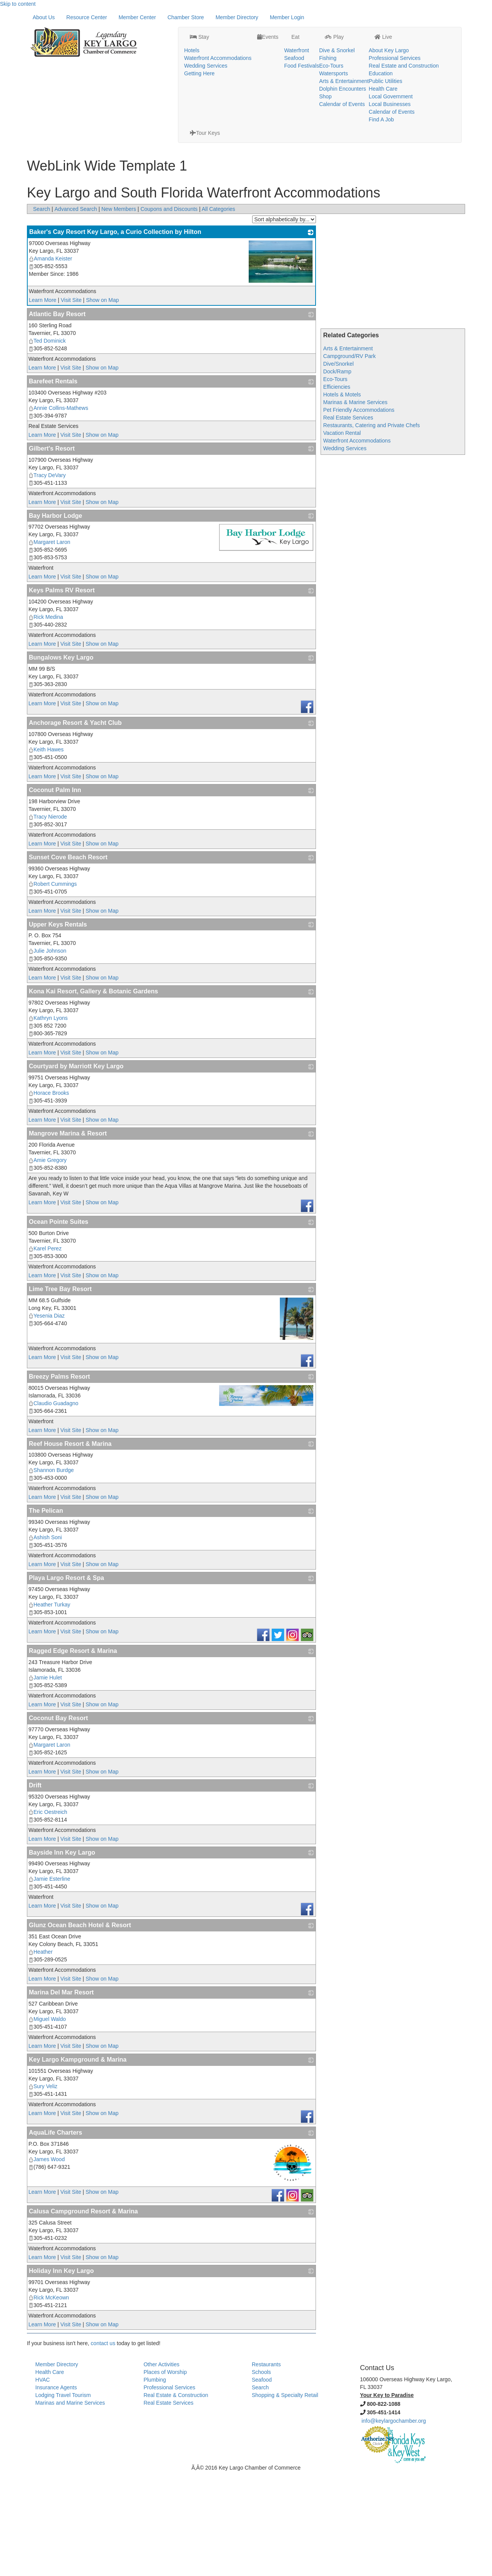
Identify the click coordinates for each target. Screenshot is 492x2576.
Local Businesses (371, 85)
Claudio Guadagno (53, 1508)
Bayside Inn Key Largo (62, 1957)
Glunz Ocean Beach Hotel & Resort (80, 2029)
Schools (261, 2476)
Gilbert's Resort (52, 553)
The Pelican (46, 1615)
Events (248, 18)
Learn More (43, 404)
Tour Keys (440, 18)
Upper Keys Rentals (58, 1029)
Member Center (137, 122)
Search (41, 313)
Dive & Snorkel (318, 31)
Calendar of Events (323, 85)
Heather (40, 2056)
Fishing (308, 39)
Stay (180, 18)
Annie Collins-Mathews (58, 512)
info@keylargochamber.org (393, 2525)
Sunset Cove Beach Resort (68, 961)
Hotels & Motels (342, 499)
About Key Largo (370, 31)
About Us (44, 122)
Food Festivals (282, 46)
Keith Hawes (46, 854)
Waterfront (277, 31)
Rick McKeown (48, 2402)
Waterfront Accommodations (198, 39)
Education (362, 54)
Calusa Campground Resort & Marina (83, 2315)
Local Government (372, 77)
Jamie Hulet (45, 1782)
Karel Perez (45, 1353)
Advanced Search (76, 313)
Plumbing (154, 2484)
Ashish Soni (45, 1642)
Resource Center (86, 122)
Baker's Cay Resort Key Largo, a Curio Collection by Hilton (115, 336)
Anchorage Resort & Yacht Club (75, 827)
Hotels (172, 31)
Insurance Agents (56, 2492)
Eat (275, 18)
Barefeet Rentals (53, 485)
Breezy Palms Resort (59, 1481)
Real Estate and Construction (385, 46)
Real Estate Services (348, 522)
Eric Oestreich (47, 1916)
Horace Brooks (48, 1197)
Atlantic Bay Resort (57, 418)
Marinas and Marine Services (70, 2507)
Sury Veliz (42, 2191)
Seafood (275, 39)
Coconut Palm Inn (55, 894)
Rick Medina (45, 721)
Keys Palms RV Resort (62, 694)
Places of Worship (165, 2476)
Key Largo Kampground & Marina (77, 2164)
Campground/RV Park (349, 461)
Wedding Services (186, 46)
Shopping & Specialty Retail (285, 2499)
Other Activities (161, 2469)
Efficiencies (337, 491)
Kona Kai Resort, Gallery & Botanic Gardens (93, 1095)
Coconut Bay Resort (58, 1822)
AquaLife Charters (55, 2237)
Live (364, 18)
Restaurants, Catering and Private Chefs (371, 530)
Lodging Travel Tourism (63, 2499)
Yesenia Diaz (46, 1420)
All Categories (218, 313)
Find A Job (362, 100)
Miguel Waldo (47, 2123)
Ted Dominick (47, 445)
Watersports (314, 54)
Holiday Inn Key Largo (61, 2375)
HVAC (42, 2484)
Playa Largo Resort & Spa (66, 1682)
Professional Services (376, 39)
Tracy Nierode (47, 921)
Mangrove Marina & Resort (68, 1238)
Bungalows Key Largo (61, 762)
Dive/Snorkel (338, 468)
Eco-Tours (312, 46)
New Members (118, 313)
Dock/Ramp (337, 476)
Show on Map (102, 404)
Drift (35, 1889)
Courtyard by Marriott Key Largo (76, 1170)
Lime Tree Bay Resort (60, 1393)
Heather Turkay (49, 1709)
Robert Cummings (52, 988)
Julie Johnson (47, 1055)
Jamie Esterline (49, 1983)
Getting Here (180, 54)
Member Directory (237, 122)
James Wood (46, 2264)
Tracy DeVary (47, 580)
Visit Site (71, 404)
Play (315, 18)
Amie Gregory (47, 1264)
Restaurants (266, 2469)
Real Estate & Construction (175, 2499)
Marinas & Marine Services (355, 507)
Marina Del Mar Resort (61, 2097)
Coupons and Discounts (169, 313)
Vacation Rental (342, 537)
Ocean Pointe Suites (58, 1326)
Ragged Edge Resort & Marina (73, 1755)
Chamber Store (186, 122)
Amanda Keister (50, 363)
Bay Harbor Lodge (55, 620)
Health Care (364, 69)
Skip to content (18, 4)
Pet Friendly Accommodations (358, 514)
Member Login (287, 122)
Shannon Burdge (51, 1574)
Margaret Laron (49, 646)
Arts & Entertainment (324, 62)
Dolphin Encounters (323, 69)
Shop (306, 77)
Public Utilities (366, 62)
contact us (103, 2448)
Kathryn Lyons (48, 1122)
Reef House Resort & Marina (70, 1548)
